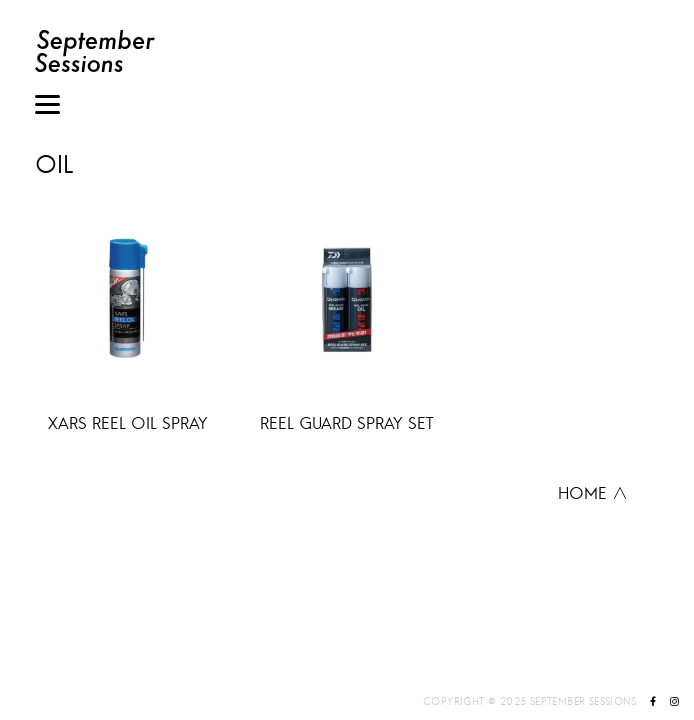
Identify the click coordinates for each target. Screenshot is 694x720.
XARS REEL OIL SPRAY (128, 423)
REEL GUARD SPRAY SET (347, 423)
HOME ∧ (593, 493)
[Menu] (47, 107)
